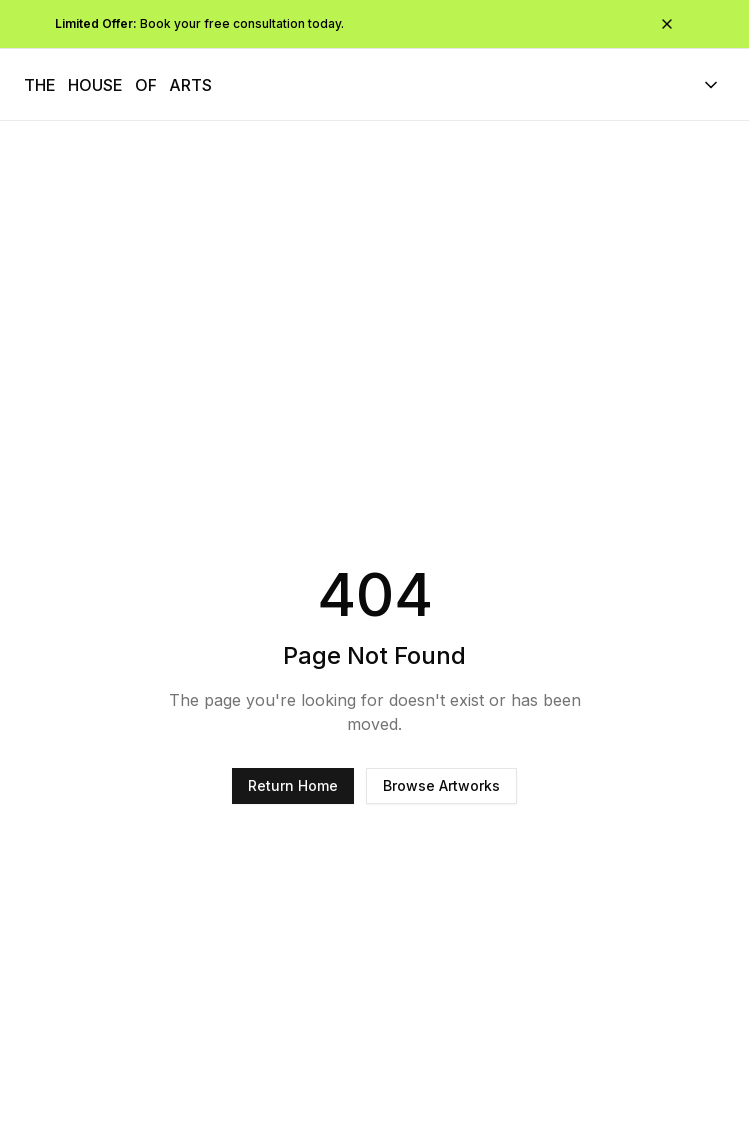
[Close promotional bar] (667, 24)
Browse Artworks (441, 785)
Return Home (293, 785)
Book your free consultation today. (199, 23)
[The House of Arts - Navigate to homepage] (118, 85)
